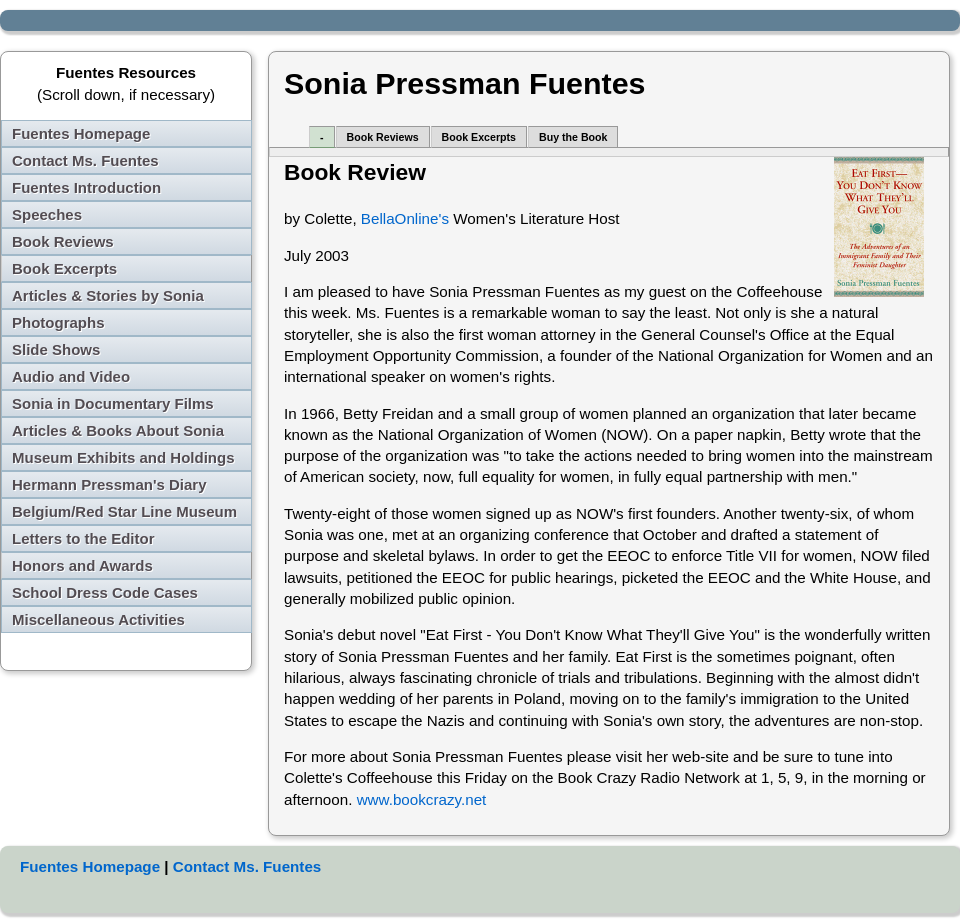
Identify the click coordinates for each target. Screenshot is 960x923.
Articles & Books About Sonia (118, 430)
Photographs (58, 322)
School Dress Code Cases (105, 592)
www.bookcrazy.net (422, 799)
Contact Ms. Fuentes (85, 160)
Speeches (47, 214)
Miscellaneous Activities (98, 619)
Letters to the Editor (83, 538)
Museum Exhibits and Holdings (123, 457)
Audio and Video (71, 376)
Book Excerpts (64, 268)
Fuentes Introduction (86, 187)
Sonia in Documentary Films (113, 403)
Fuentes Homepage (81, 133)
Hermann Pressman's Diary (109, 484)
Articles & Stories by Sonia (108, 295)
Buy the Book (573, 137)
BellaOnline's (405, 218)
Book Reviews (63, 241)
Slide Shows (56, 349)
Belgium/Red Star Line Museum (124, 511)
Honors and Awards (82, 565)
